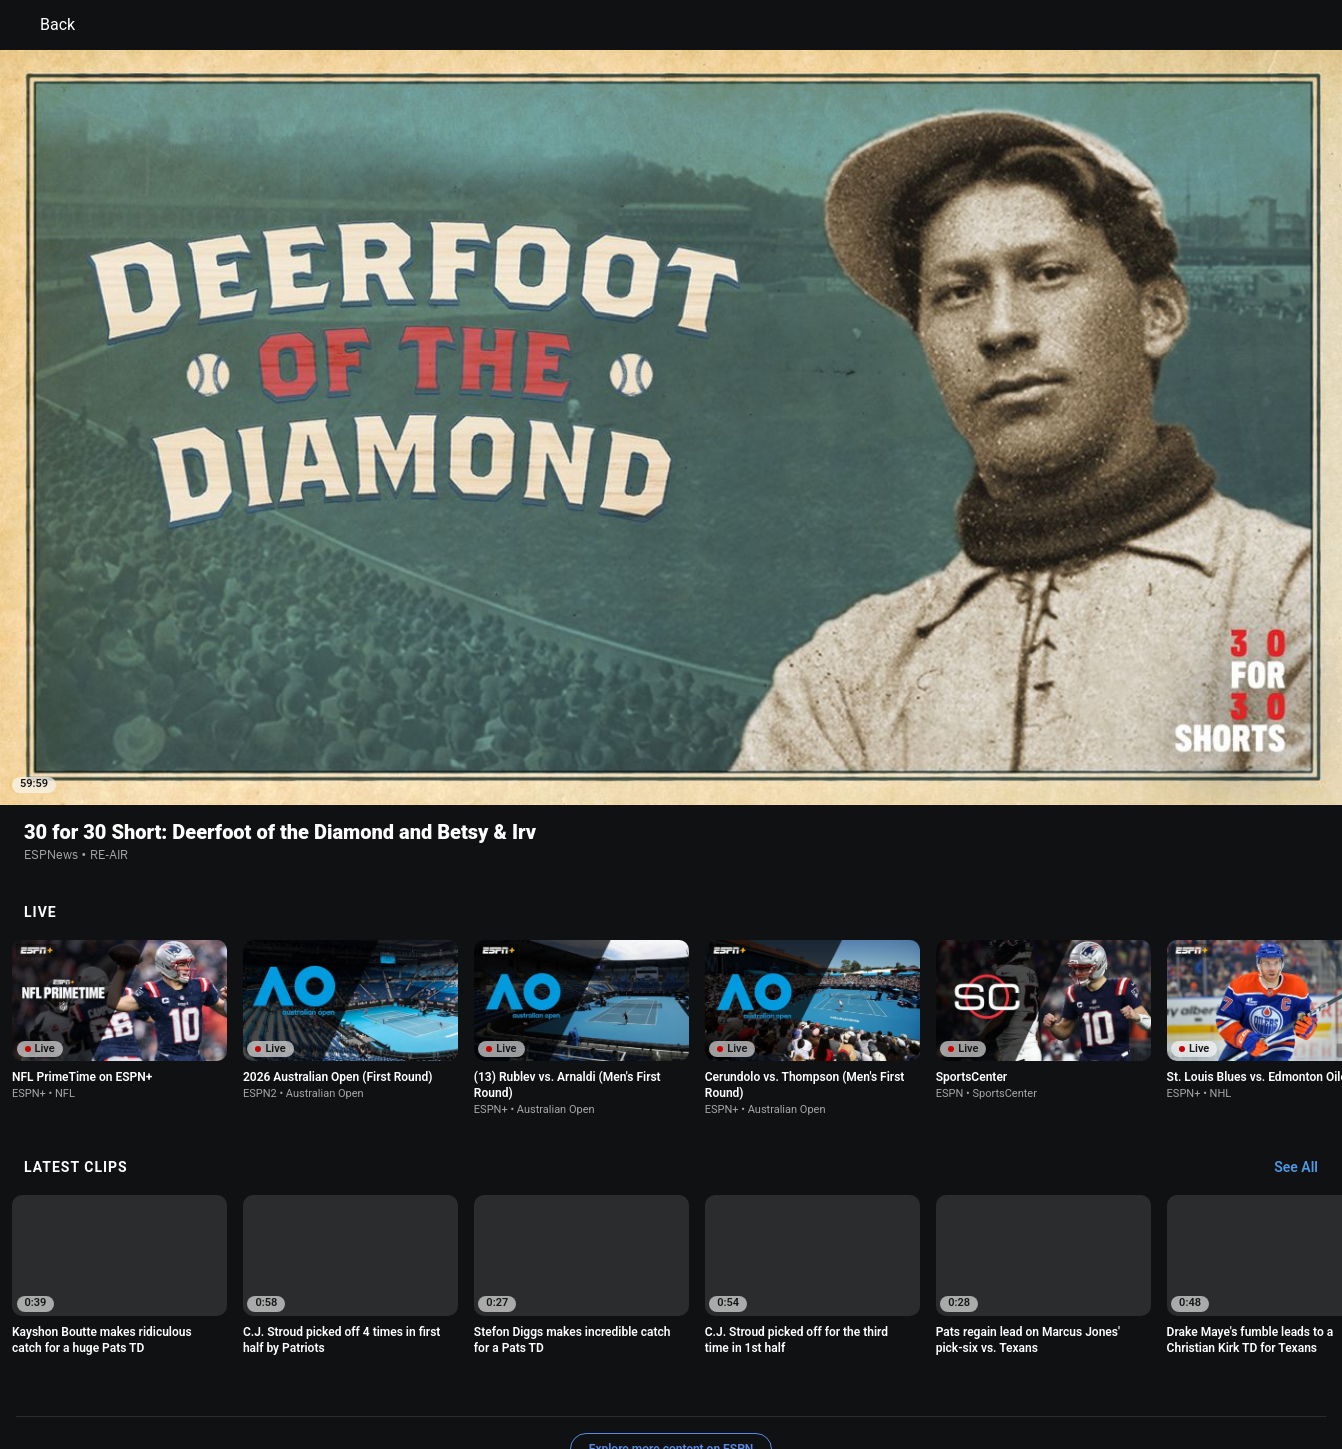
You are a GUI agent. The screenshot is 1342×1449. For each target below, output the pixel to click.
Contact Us (1186, 1353)
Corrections (412, 1371)
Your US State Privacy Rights (417, 1353)
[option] (119, 855)
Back (45, 25)
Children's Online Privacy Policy (607, 1353)
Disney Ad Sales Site (203, 1371)
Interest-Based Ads (767, 1353)
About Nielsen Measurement (919, 1353)
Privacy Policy (277, 1353)
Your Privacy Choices (1077, 1353)
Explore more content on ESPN (671, 1284)
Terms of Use (183, 1353)
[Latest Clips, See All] (1305, 1003)
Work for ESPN (320, 1371)
